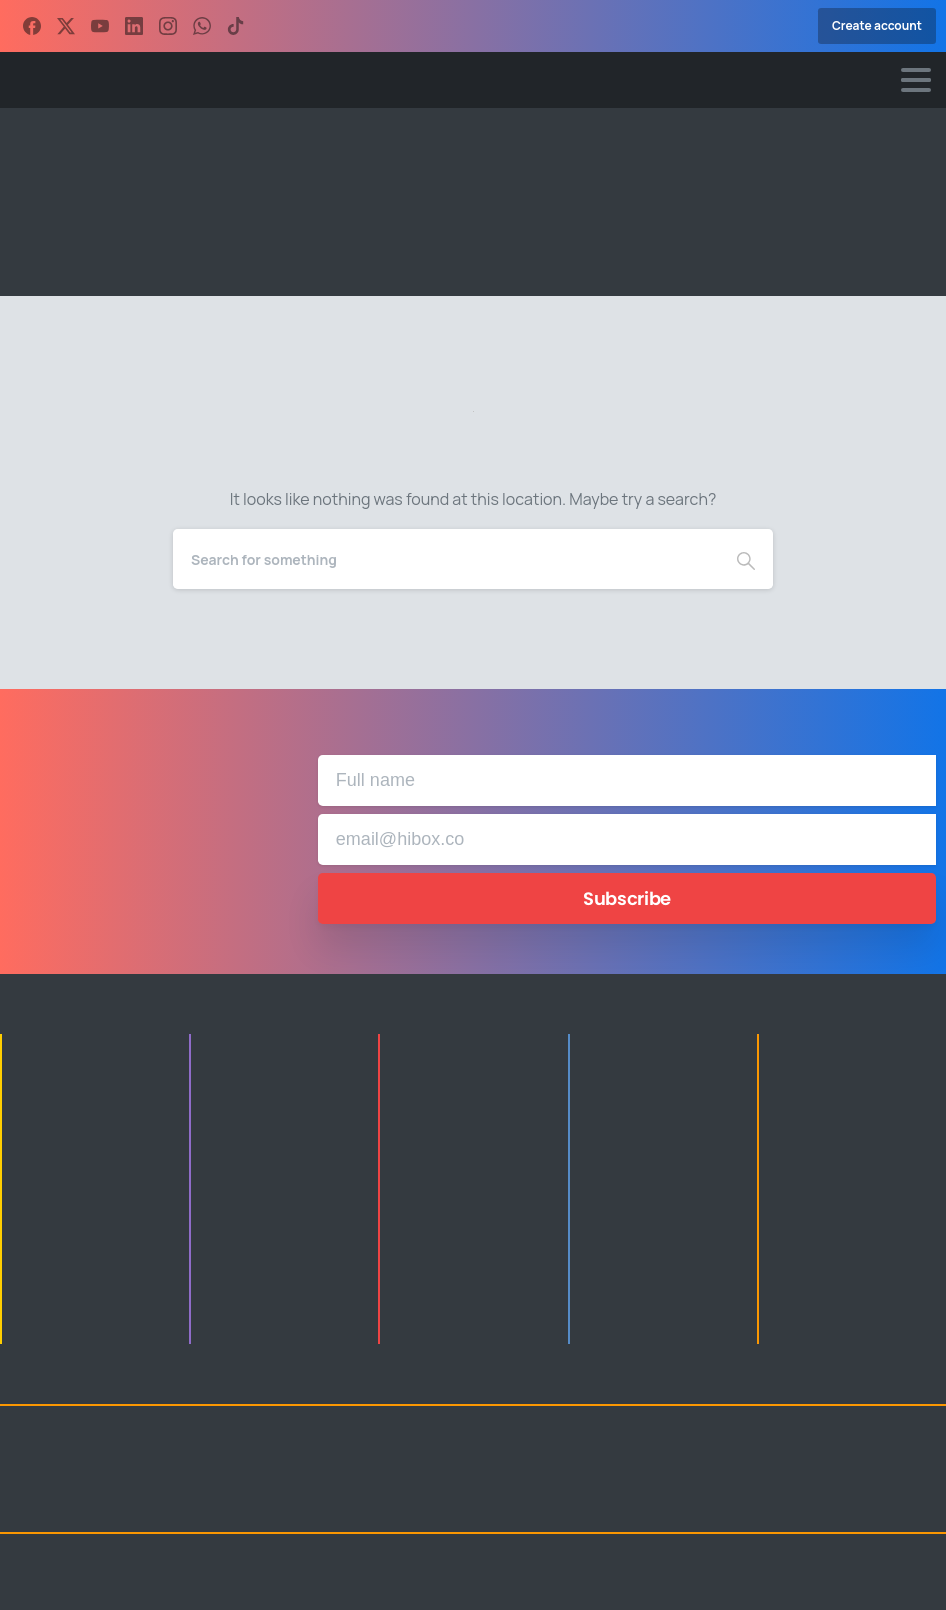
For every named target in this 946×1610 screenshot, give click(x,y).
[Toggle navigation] (916, 80)
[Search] (446, 559)
